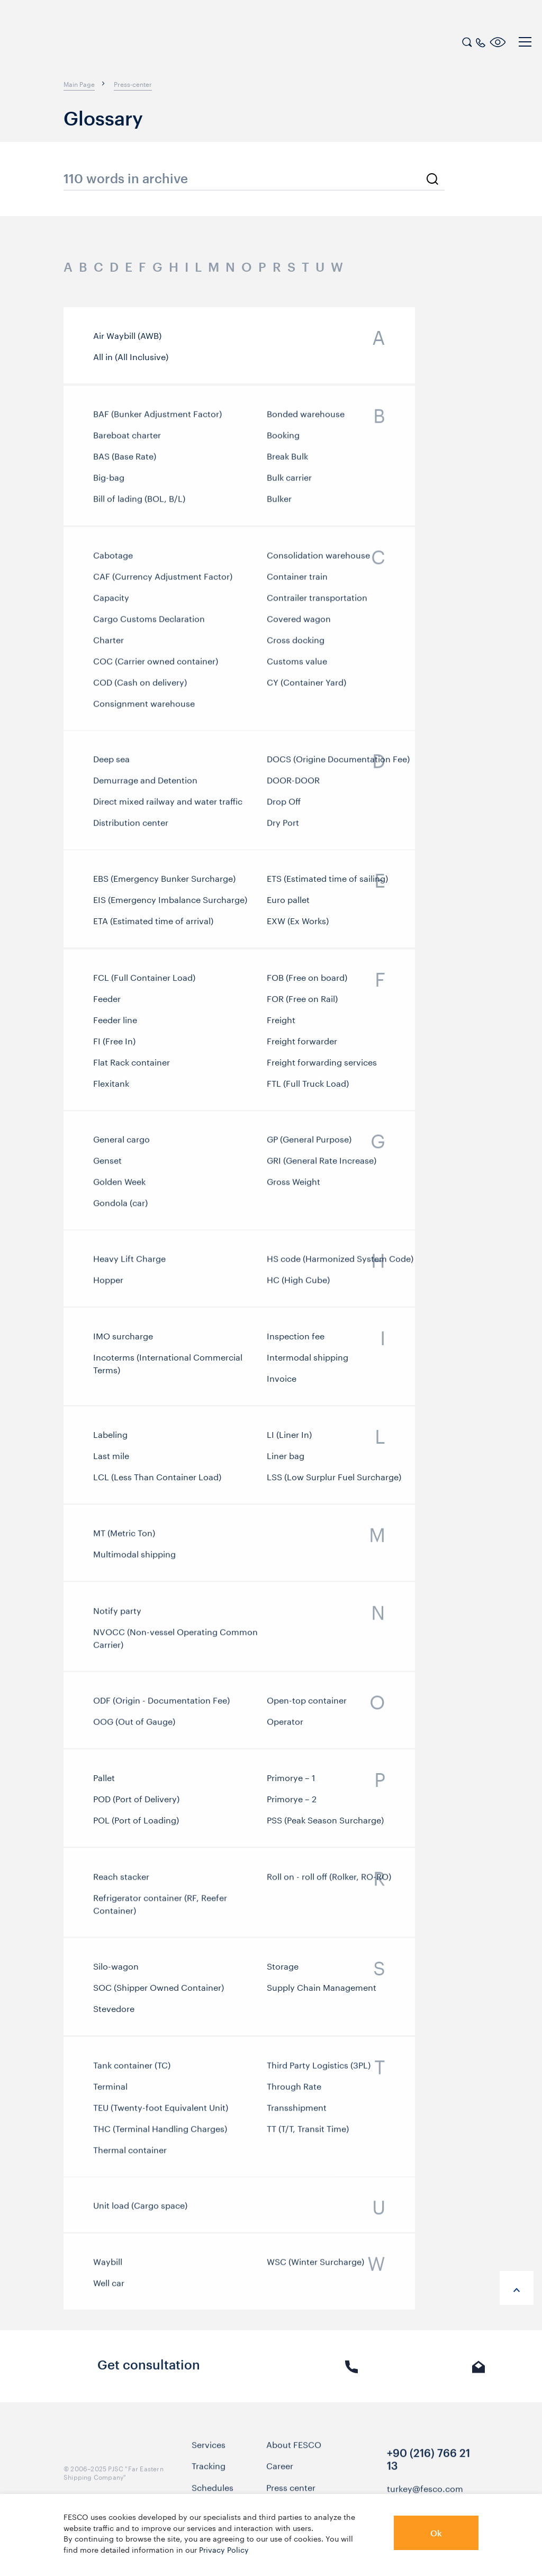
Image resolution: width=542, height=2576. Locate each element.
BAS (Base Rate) (124, 461)
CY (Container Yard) (306, 690)
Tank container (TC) (131, 2070)
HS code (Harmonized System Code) (340, 1261)
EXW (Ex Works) (298, 924)
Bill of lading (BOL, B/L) (139, 503)
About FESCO (293, 2449)
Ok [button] (436, 2533)
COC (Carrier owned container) (155, 669)
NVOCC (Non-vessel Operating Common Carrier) (175, 1640)
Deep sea (111, 763)
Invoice (281, 1381)
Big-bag (108, 482)
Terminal (110, 2091)
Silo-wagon (116, 1969)
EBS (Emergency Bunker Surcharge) (164, 881)
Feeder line (115, 1025)
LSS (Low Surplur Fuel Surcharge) (334, 1480)
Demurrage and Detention (145, 784)
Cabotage (113, 563)
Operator (285, 1724)
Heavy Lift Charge (129, 1261)
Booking (283, 440)
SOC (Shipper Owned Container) (158, 1990)
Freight (281, 1025)
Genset (107, 1164)
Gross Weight (293, 1185)
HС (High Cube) (298, 1282)
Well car (108, 2285)
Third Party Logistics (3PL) (319, 2070)
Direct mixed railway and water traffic (167, 805)
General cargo (121, 1143)
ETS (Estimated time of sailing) (327, 881)
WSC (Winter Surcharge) (315, 2264)
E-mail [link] (478, 2373)
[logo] (77, 43)
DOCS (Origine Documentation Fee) (338, 763)
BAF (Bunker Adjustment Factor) (157, 419)
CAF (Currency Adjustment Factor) (162, 584)
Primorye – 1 (291, 1781)
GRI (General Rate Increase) (321, 1164)
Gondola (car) (120, 1207)
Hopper (108, 1282)
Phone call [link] (352, 2373)
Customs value (297, 669)
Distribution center (130, 826)
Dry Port (283, 826)
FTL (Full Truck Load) (308, 1089)
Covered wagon (299, 626)
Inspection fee (295, 1339)
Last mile (111, 1459)
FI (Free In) (114, 1047)
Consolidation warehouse (318, 563)
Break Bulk (287, 461)
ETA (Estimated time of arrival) (153, 924)
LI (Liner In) (289, 1438)
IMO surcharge (123, 1339)
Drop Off (284, 805)
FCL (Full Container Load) (144, 983)
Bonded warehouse (306, 419)
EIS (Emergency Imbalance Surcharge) (170, 903)
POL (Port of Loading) (136, 1823)
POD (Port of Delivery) (136, 1802)
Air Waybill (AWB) (127, 334)
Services (208, 2449)
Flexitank (111, 1089)
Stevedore (113, 2012)
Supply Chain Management (321, 1990)
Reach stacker (121, 1879)
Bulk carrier (289, 482)
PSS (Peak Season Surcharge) (325, 1823)
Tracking (208, 2470)
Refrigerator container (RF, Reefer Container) (160, 1906)
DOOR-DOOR (293, 784)
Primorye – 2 (292, 1802)
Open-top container (307, 1702)
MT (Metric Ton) (124, 1535)
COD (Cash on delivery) (140, 690)
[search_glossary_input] (254, 179)
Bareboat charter (127, 440)
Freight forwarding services (322, 1068)
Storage (283, 1969)
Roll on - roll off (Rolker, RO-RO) (329, 1879)
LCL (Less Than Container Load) (157, 1480)
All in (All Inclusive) (130, 356)
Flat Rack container (131, 1068)
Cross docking (295, 647)
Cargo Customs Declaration (149, 626)
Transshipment (297, 2112)
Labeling (110, 1438)
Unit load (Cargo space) (140, 2207)
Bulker (279, 503)
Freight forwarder (302, 1047)
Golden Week (119, 1185)
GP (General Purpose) (309, 1143)
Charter (108, 647)
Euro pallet (288, 903)
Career (279, 2470)
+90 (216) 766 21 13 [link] (428, 2464)
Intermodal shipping (307, 1360)
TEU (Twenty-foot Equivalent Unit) (160, 2112)
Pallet (104, 1781)
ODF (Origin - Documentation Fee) (161, 1702)
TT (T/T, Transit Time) (308, 2133)
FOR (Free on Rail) (302, 1004)
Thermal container (130, 2155)
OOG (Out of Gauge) (134, 1724)
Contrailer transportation (317, 605)
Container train (297, 584)
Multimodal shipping (134, 1556)
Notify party (117, 1613)
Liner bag (285, 1459)
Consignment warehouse (144, 711)
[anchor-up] (517, 2288)
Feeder (107, 1004)
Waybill (107, 2264)
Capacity (111, 605)
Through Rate (294, 2091)
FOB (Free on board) (307, 983)
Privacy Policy (224, 2549)
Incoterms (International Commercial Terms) (167, 1367)
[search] (467, 41)
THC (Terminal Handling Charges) (160, 2133)
